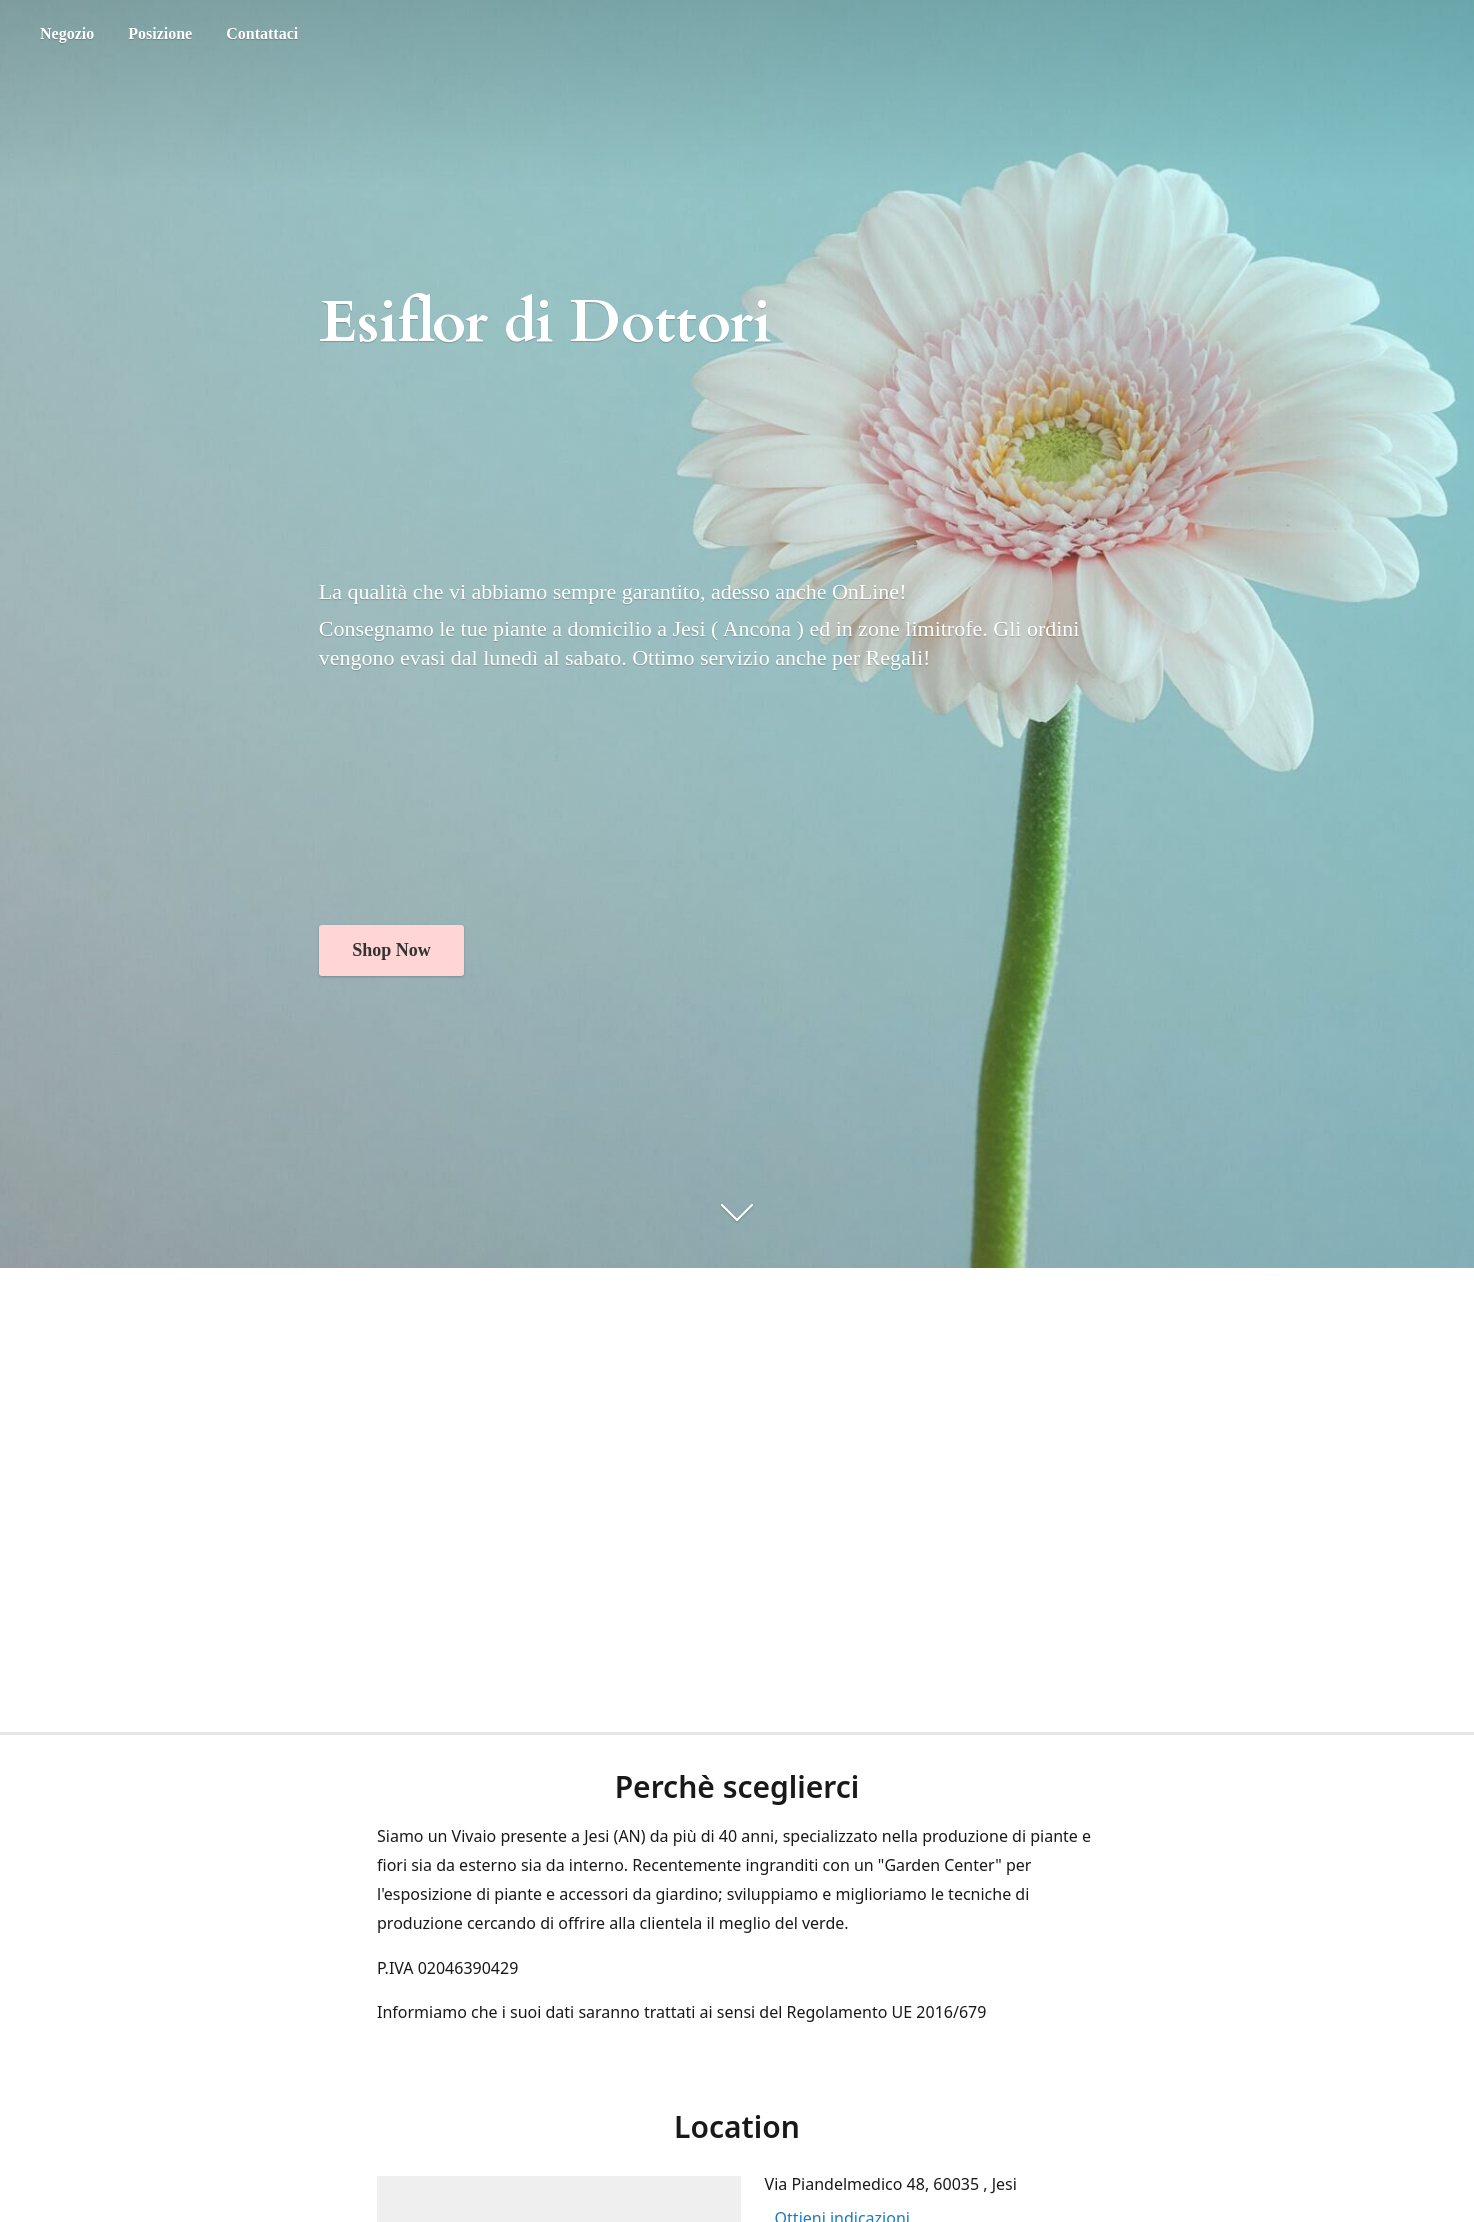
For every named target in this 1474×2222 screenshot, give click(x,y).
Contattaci (262, 33)
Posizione (160, 33)
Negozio (67, 33)
